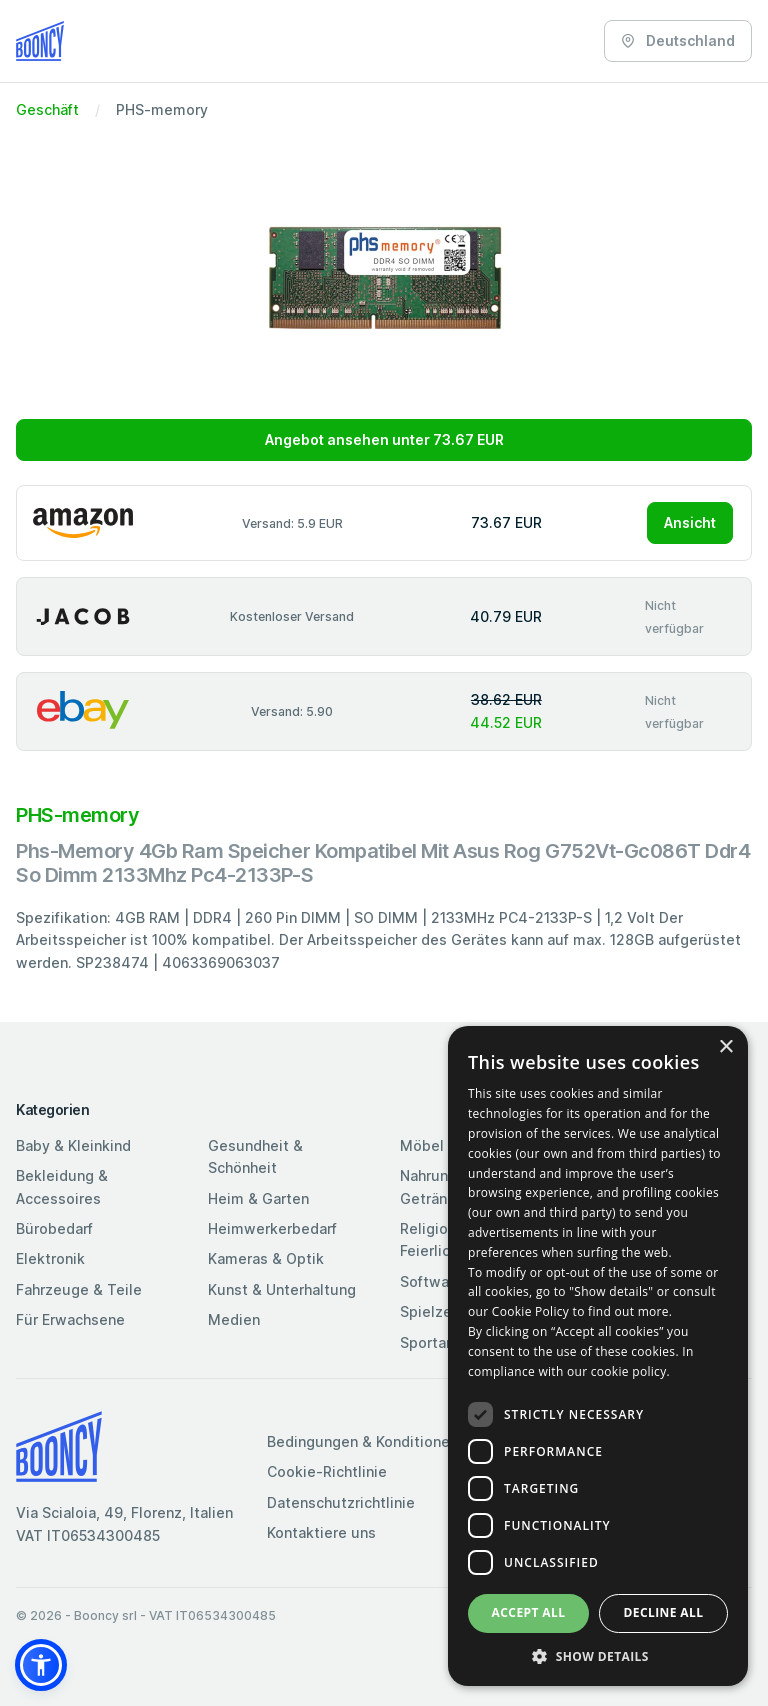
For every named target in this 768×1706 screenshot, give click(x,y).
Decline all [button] (664, 1612)
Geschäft (47, 109)
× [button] (725, 1047)
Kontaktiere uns (321, 1532)
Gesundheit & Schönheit (255, 1156)
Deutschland (678, 40)
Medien (234, 1319)
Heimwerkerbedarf (272, 1228)
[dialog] (598, 1356)
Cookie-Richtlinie (327, 1471)
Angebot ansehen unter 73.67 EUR (384, 439)
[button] (41, 1665)
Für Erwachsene (70, 1319)
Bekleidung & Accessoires (62, 1186)
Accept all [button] (529, 1612)
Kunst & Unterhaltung (282, 1289)
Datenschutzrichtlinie (341, 1502)
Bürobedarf (54, 1228)
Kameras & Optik (266, 1258)
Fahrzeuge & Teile (79, 1289)
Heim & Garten (258, 1198)
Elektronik (50, 1258)
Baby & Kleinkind (73, 1145)
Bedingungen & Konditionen (362, 1441)
